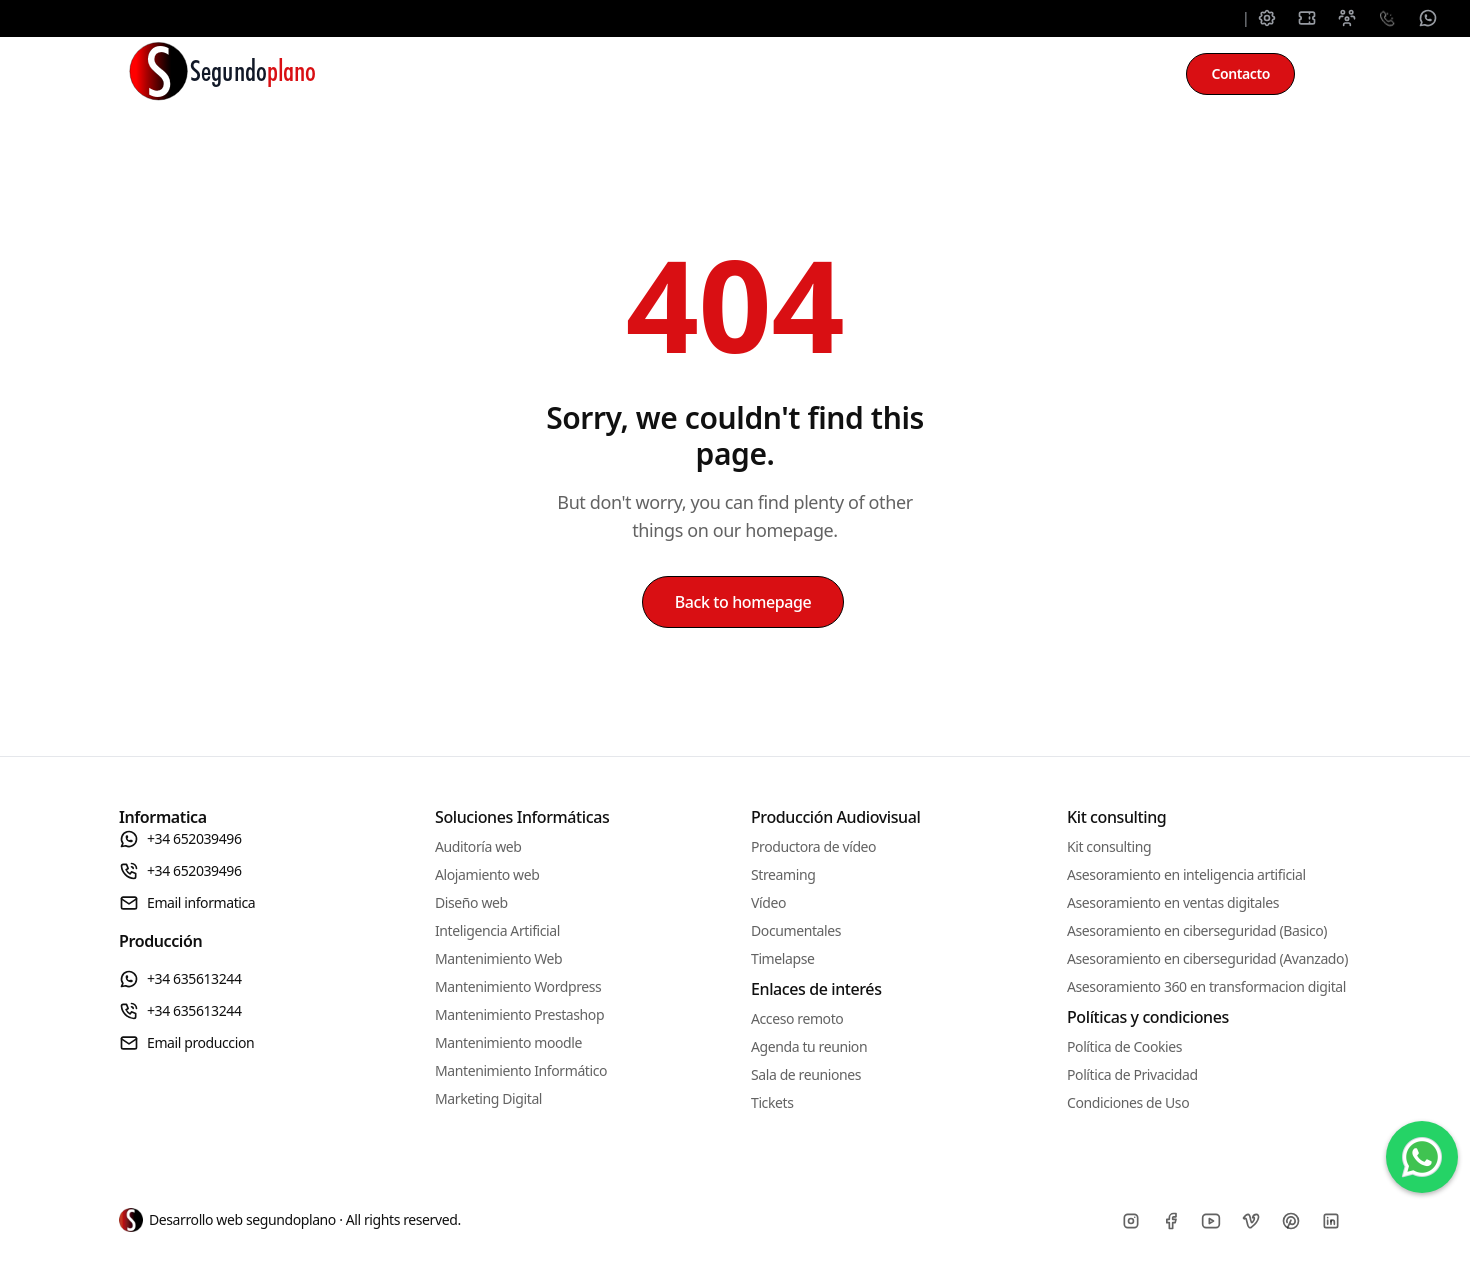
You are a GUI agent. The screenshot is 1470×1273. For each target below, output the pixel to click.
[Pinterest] (1291, 1221)
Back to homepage (743, 602)
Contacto (1240, 73)
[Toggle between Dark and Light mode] (1331, 74)
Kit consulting (1053, 74)
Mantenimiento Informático (521, 1070)
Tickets (772, 1102)
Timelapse (782, 958)
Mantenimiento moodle (508, 1042)
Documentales (796, 930)
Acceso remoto (797, 1018)
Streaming (783, 874)
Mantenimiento (681, 74)
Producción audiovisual (869, 74)
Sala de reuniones (806, 1074)
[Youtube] (1211, 1221)
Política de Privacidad (1132, 1074)
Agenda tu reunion (809, 1046)
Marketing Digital (488, 1098)
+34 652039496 (180, 839)
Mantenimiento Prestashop (519, 1014)
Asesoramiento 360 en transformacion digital (1206, 986)
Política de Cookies (1124, 1046)
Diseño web (471, 902)
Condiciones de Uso (1128, 1102)
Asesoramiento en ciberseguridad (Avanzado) (1207, 958)
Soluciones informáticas (489, 74)
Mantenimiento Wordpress (518, 986)
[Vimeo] (1251, 1221)
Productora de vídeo (813, 846)
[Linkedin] (1331, 1221)
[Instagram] (1131, 1221)
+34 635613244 (180, 979)
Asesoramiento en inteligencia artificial (1186, 874)
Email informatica (187, 903)
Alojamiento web (487, 874)
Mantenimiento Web (498, 958)
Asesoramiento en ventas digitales (1173, 902)
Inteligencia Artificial (497, 930)
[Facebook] (1171, 1221)
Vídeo (768, 902)
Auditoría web (478, 846)
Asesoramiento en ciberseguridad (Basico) (1197, 930)
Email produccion (186, 1043)
